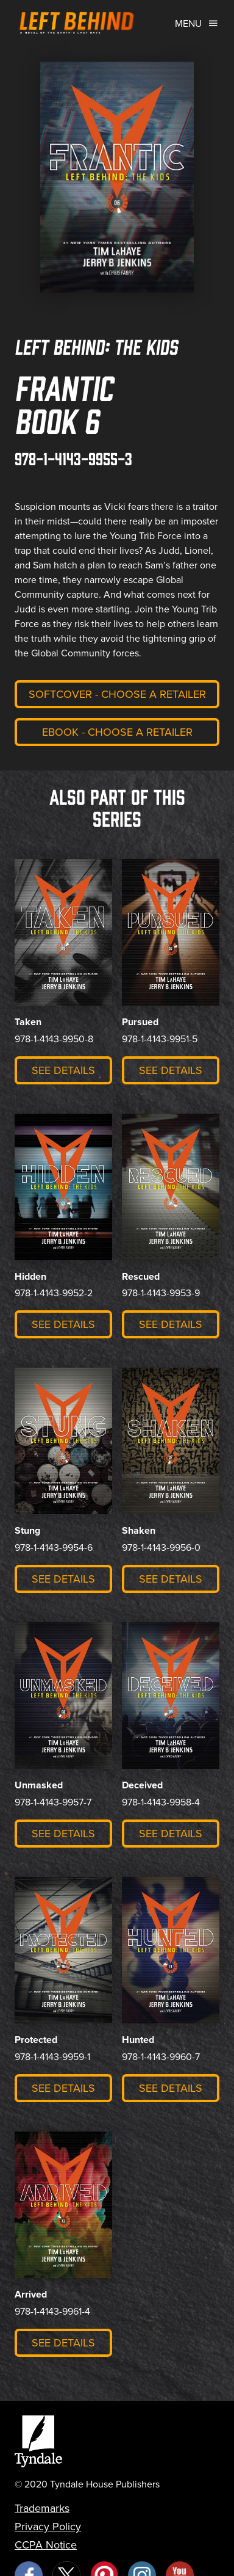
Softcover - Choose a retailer (117, 694)
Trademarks (42, 2508)
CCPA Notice (46, 2545)
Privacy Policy (48, 2526)
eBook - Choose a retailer (117, 732)
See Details (63, 1070)
